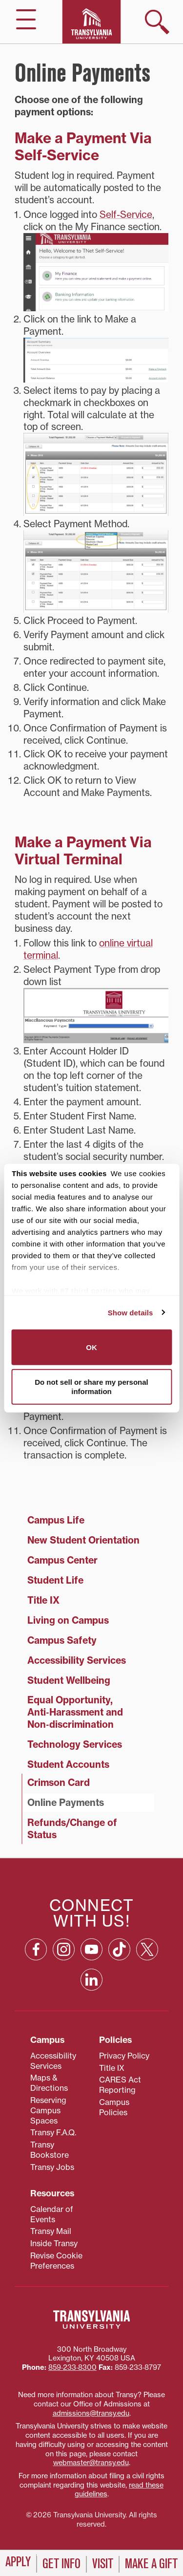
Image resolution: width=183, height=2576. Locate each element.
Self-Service (126, 214)
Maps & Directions (49, 2083)
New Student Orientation (83, 1540)
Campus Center (62, 1560)
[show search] (157, 22)
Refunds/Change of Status (72, 1829)
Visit (102, 2564)
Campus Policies (114, 2107)
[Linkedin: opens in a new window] (91, 1980)
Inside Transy (54, 2243)
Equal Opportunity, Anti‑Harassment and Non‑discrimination (75, 1712)
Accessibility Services (76, 1660)
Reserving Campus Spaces (48, 2110)
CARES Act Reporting (120, 2085)
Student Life (55, 1580)
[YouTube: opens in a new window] (91, 1949)
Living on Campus (68, 1620)
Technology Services (74, 1744)
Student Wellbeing (68, 1680)
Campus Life (55, 1520)
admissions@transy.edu (91, 2413)
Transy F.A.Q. (53, 2132)
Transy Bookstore (49, 2150)
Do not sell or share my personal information (91, 1386)
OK (91, 1347)
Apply (18, 2562)
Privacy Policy (124, 2056)
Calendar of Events (51, 2214)
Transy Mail (50, 2231)
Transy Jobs (52, 2167)
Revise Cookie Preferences (56, 2261)
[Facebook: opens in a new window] (36, 1949)
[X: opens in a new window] (147, 1949)
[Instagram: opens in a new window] (64, 1949)
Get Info (61, 2564)
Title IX (43, 1600)
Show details (130, 1312)
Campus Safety (62, 1640)
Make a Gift (151, 2564)
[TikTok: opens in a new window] (119, 1949)
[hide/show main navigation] (26, 19)
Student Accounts (68, 1764)
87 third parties (89, 1291)
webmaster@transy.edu (91, 2462)
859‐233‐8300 (72, 2367)
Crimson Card (58, 1782)
